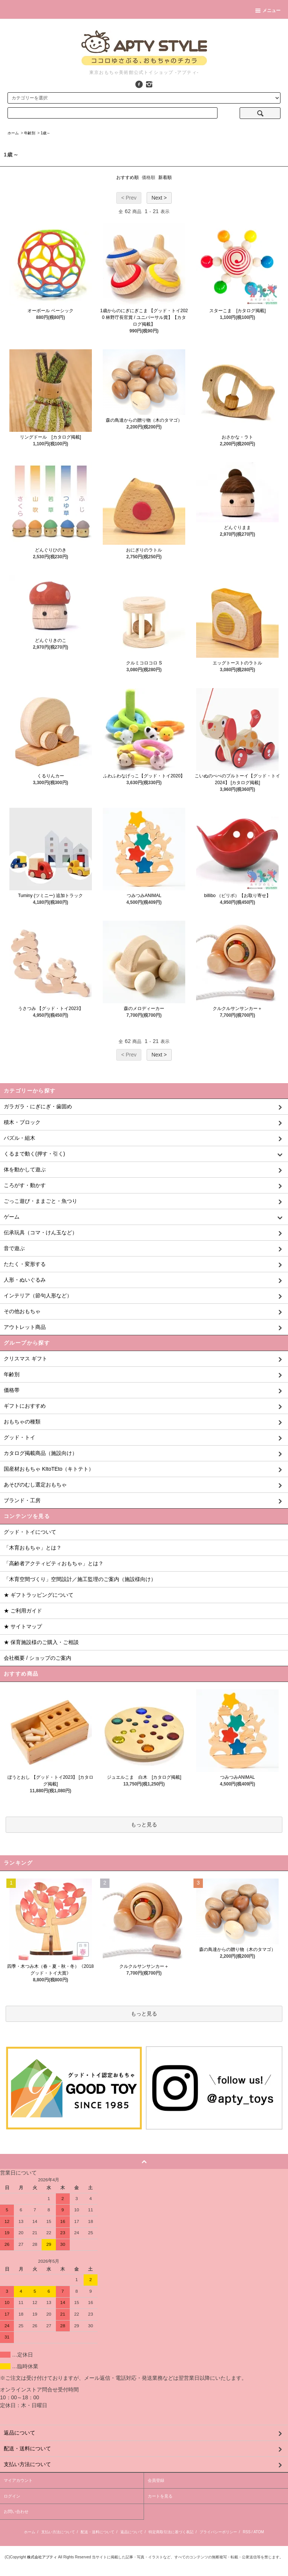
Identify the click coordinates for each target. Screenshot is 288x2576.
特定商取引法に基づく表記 (171, 2532)
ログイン (12, 2496)
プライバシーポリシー (218, 2532)
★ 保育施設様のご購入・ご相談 (41, 1642)
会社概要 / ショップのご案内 (37, 1658)
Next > (159, 198)
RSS (247, 2532)
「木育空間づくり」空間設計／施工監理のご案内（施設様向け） (80, 1579)
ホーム (13, 133)
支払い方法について (58, 2532)
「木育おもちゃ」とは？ (33, 1548)
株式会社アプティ (42, 2557)
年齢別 (29, 133)
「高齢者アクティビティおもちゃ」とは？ (54, 1563)
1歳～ (45, 133)
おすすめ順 (127, 177)
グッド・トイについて (30, 1532)
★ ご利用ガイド (23, 1611)
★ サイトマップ (23, 1626)
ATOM (259, 2532)
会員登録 (156, 2480)
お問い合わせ (16, 2511)
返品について (131, 2532)
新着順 (165, 177)
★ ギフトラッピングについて (39, 1595)
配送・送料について (97, 2532)
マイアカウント (18, 2480)
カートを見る (160, 2496)
